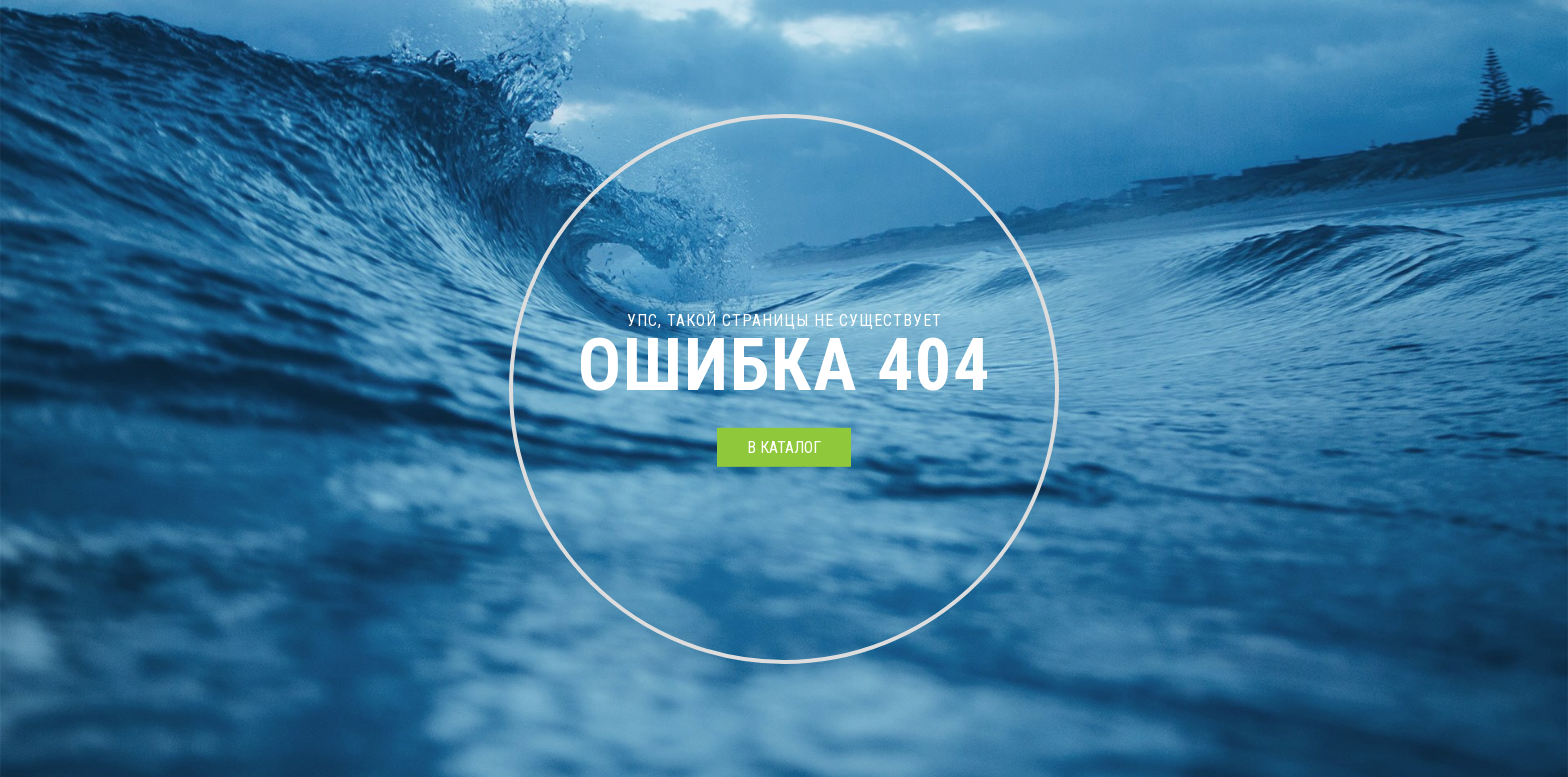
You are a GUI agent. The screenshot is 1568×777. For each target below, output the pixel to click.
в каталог (784, 447)
